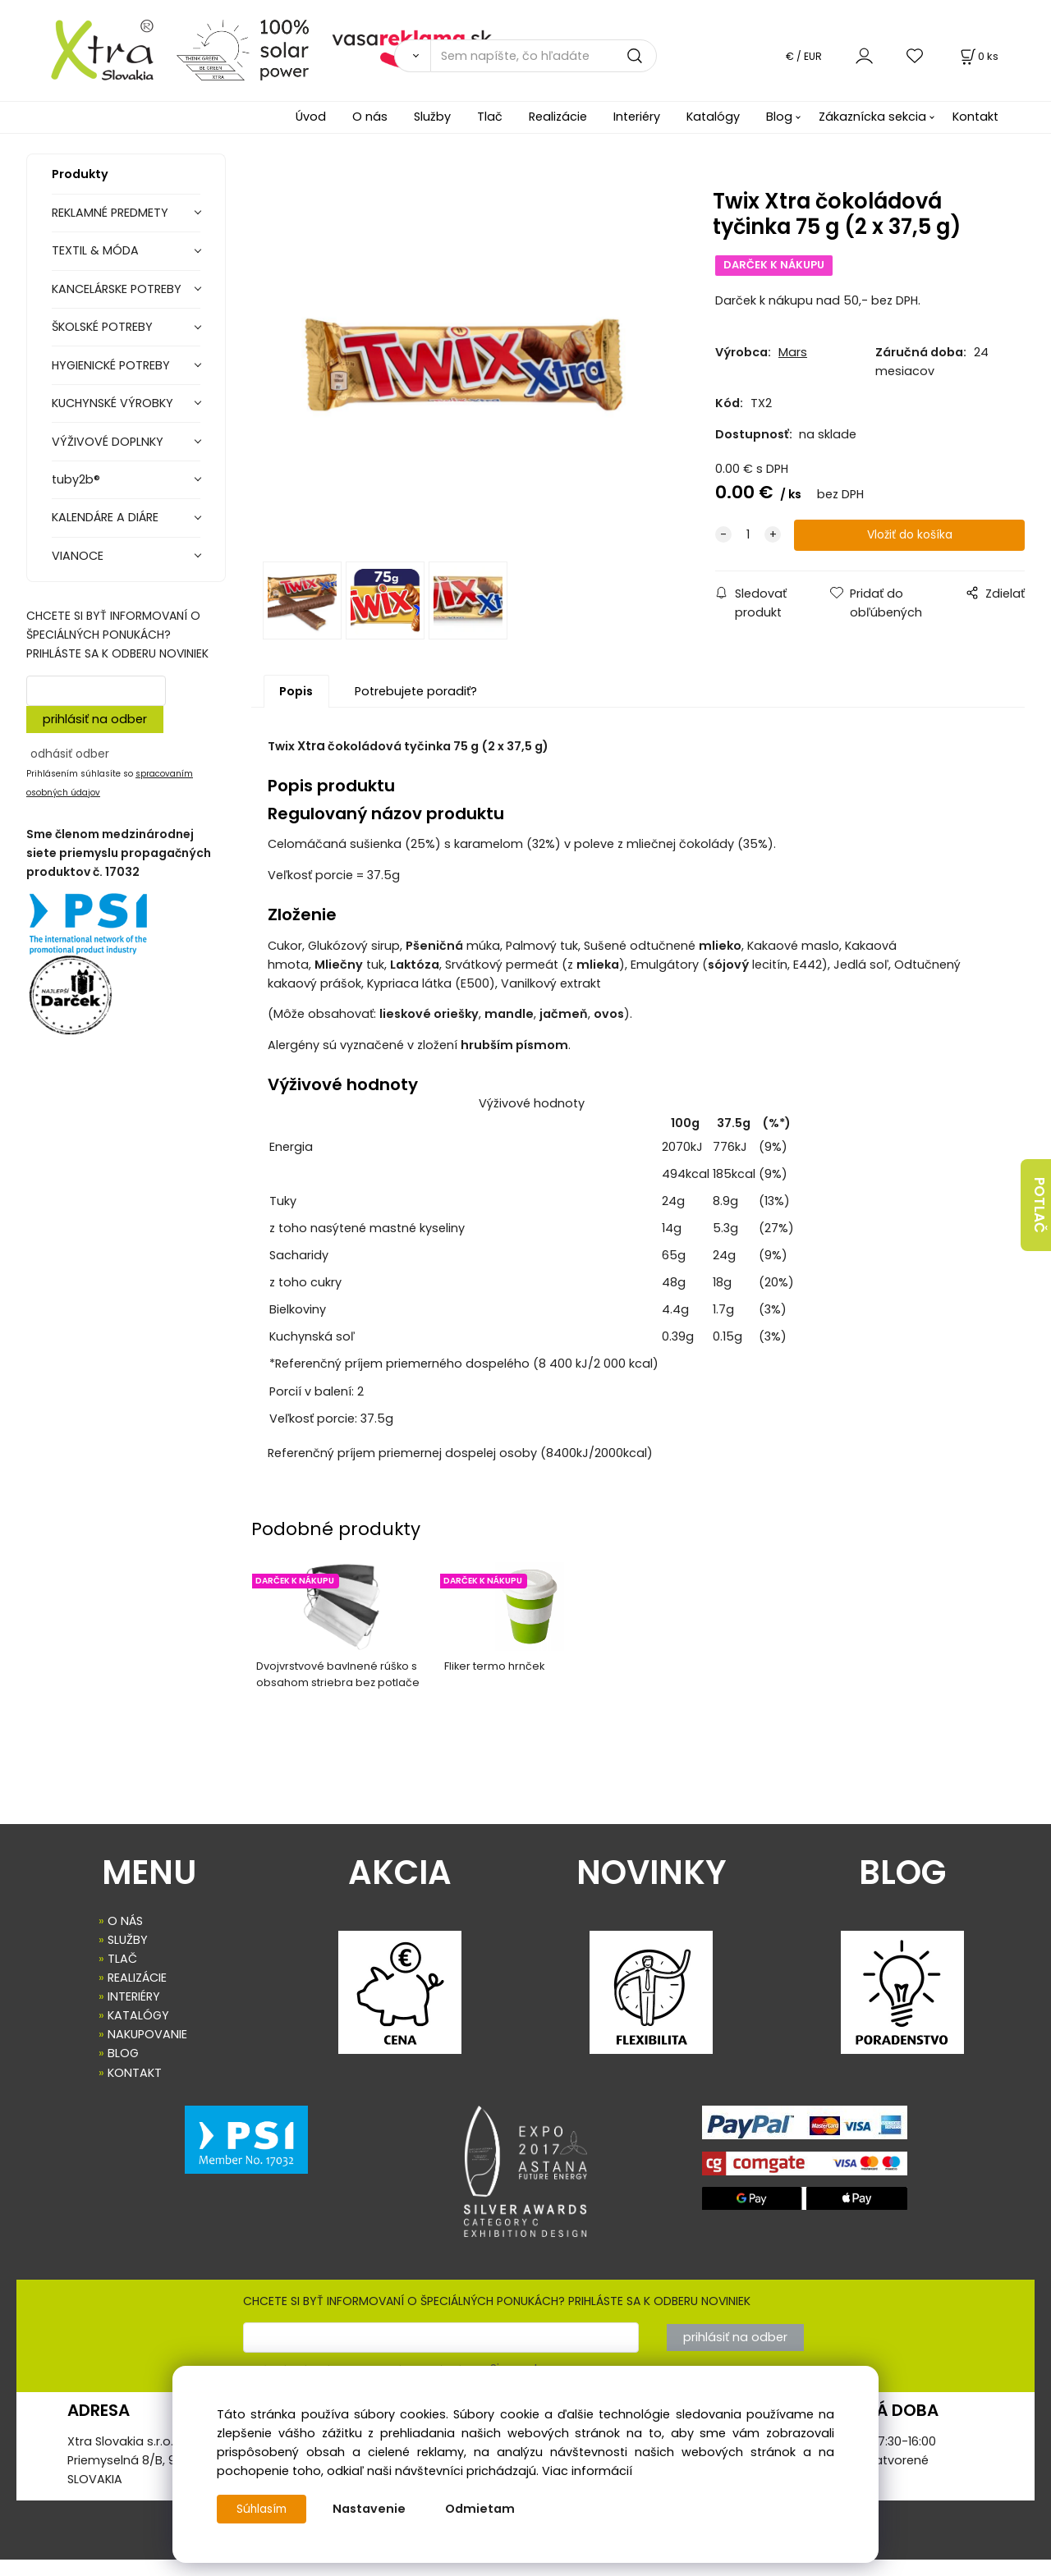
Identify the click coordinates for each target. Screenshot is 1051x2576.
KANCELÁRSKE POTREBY (116, 289)
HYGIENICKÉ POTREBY (111, 365)
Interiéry (636, 116)
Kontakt (975, 116)
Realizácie (558, 116)
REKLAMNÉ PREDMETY (110, 212)
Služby (432, 116)
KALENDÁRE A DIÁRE (105, 517)
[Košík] (977, 56)
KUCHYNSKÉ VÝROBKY (112, 403)
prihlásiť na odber (95, 719)
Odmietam (484, 2508)
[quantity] (748, 536)
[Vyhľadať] (412, 55)
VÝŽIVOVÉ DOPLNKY (107, 441)
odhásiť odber (69, 753)
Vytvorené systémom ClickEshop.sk (525, 2567)
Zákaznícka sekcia (872, 116)
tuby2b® (76, 479)
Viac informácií (587, 2471)
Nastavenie (373, 2508)
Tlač (490, 116)
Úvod (311, 116)
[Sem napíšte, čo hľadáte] (543, 55)
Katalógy (713, 116)
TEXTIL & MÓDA (95, 250)
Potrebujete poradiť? (416, 707)
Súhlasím (263, 2508)
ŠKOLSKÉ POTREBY (102, 327)
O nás (370, 116)
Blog (779, 116)
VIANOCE (77, 556)
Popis (296, 707)
